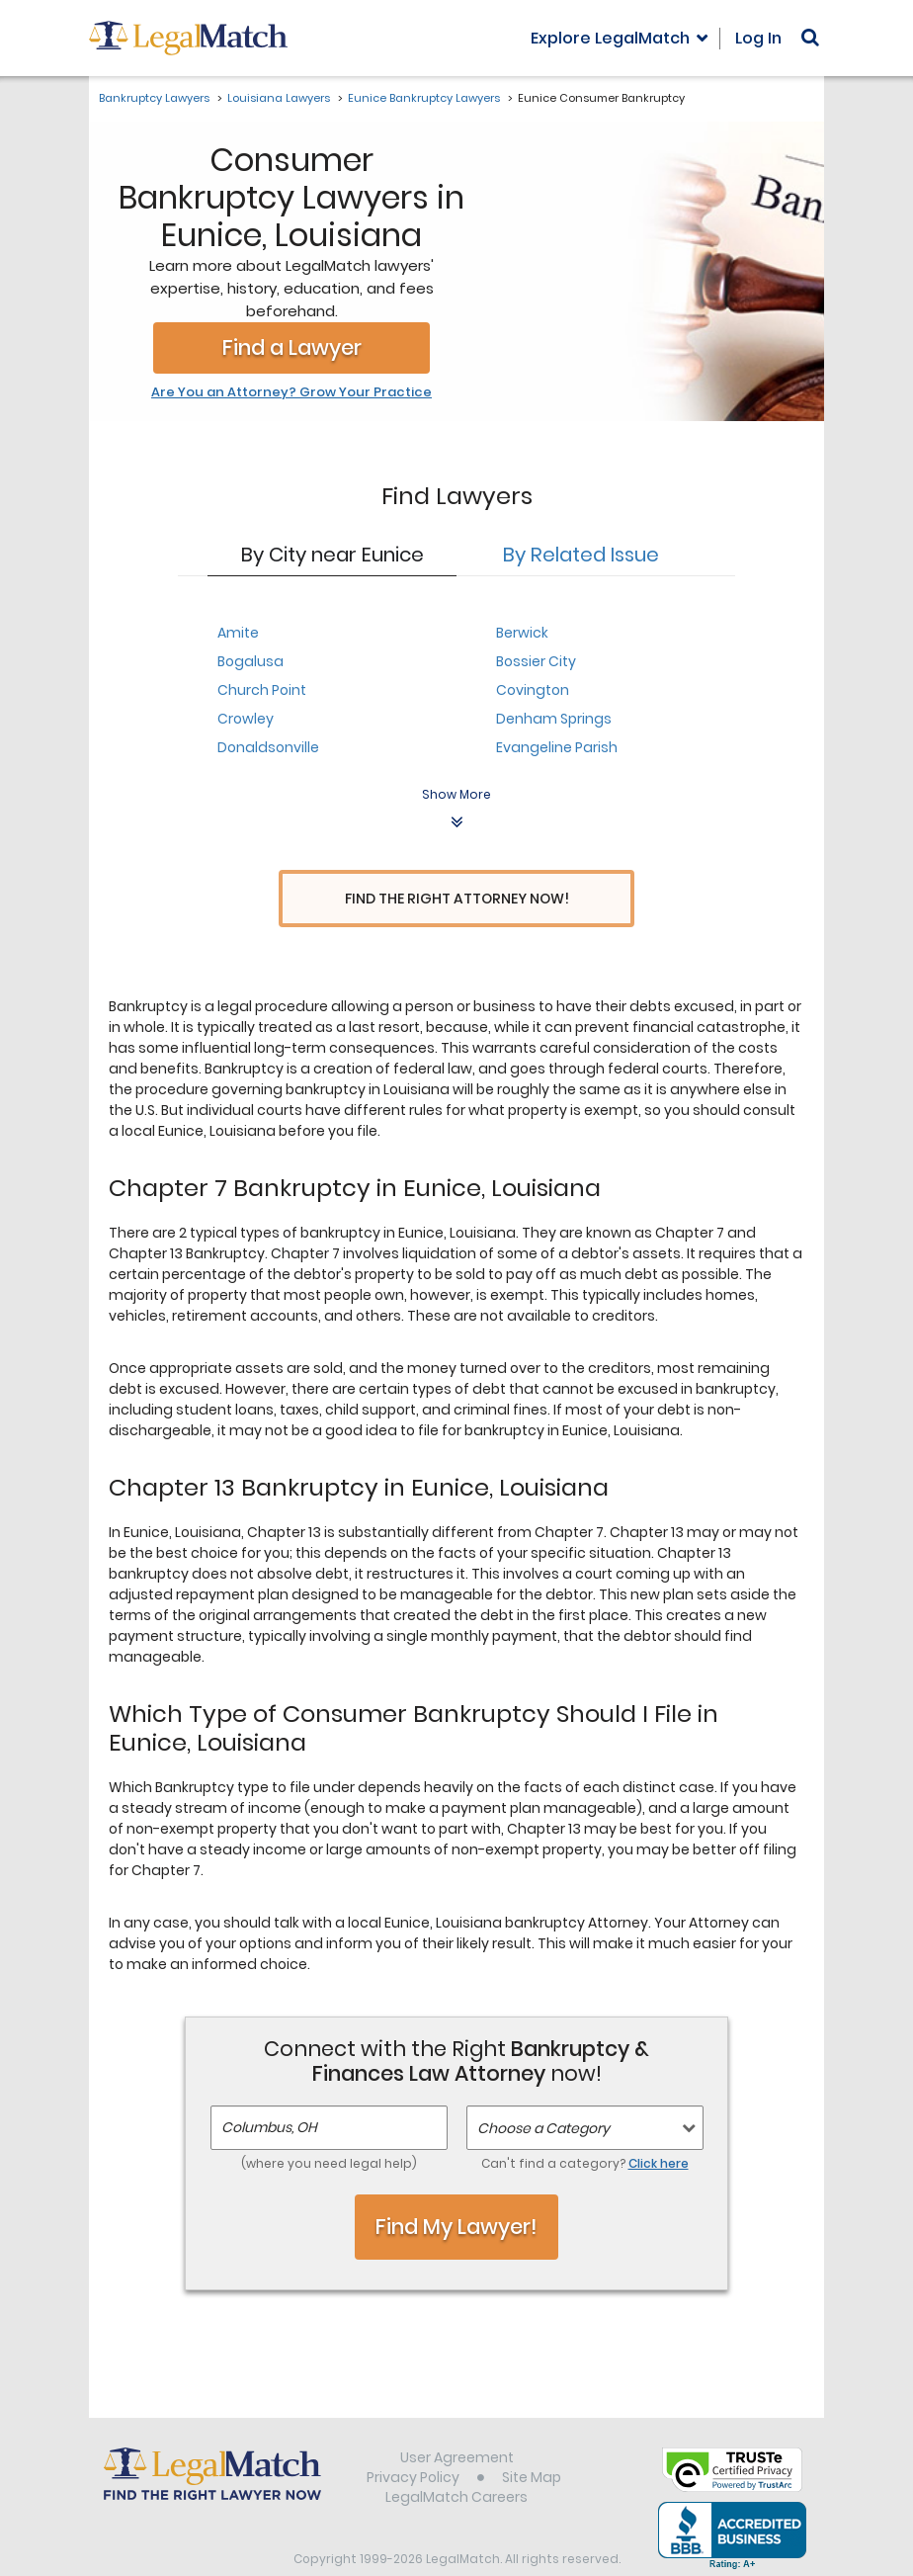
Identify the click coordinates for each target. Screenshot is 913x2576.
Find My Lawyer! (456, 2190)
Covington (532, 690)
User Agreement (457, 2421)
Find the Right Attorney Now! (457, 899)
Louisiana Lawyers (278, 98)
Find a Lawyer (292, 347)
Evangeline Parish (557, 747)
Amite (238, 633)
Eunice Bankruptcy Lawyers (424, 98)
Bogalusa (250, 661)
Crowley (245, 719)
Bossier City (536, 661)
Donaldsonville (268, 747)
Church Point (261, 690)
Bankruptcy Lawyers (154, 98)
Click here (658, 2126)
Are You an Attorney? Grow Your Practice (291, 392)
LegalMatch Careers (456, 2460)
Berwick (522, 633)
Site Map (531, 2440)
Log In (758, 38)
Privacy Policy (413, 2440)
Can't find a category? (585, 2126)
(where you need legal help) (329, 2126)
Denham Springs (554, 719)
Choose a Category (543, 2092)
